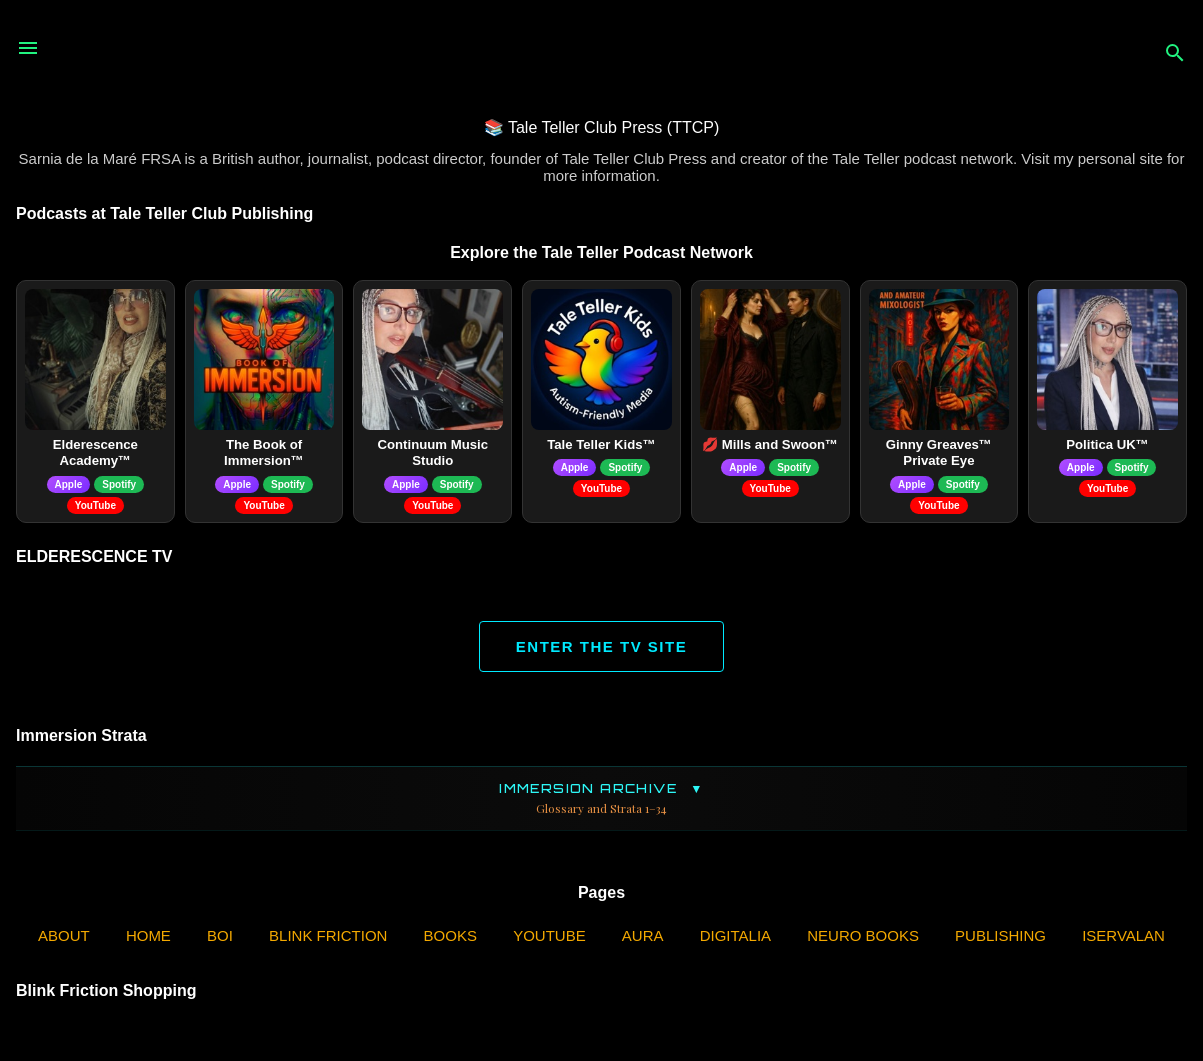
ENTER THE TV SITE (601, 646)
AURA (643, 935)
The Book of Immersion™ (264, 453)
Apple (69, 484)
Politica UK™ (1107, 444)
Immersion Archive (601, 798)
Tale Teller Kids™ (601, 444)
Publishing (1000, 935)
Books (450, 935)
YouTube (95, 505)
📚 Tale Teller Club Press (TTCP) (601, 127)
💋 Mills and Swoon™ (770, 444)
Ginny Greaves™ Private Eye (939, 453)
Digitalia (735, 935)
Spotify (119, 484)
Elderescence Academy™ (95, 453)
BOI (220, 935)
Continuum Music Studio (432, 453)
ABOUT (64, 935)
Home (148, 935)
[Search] (1175, 54)
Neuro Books (863, 935)
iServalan (1123, 935)
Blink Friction (328, 935)
